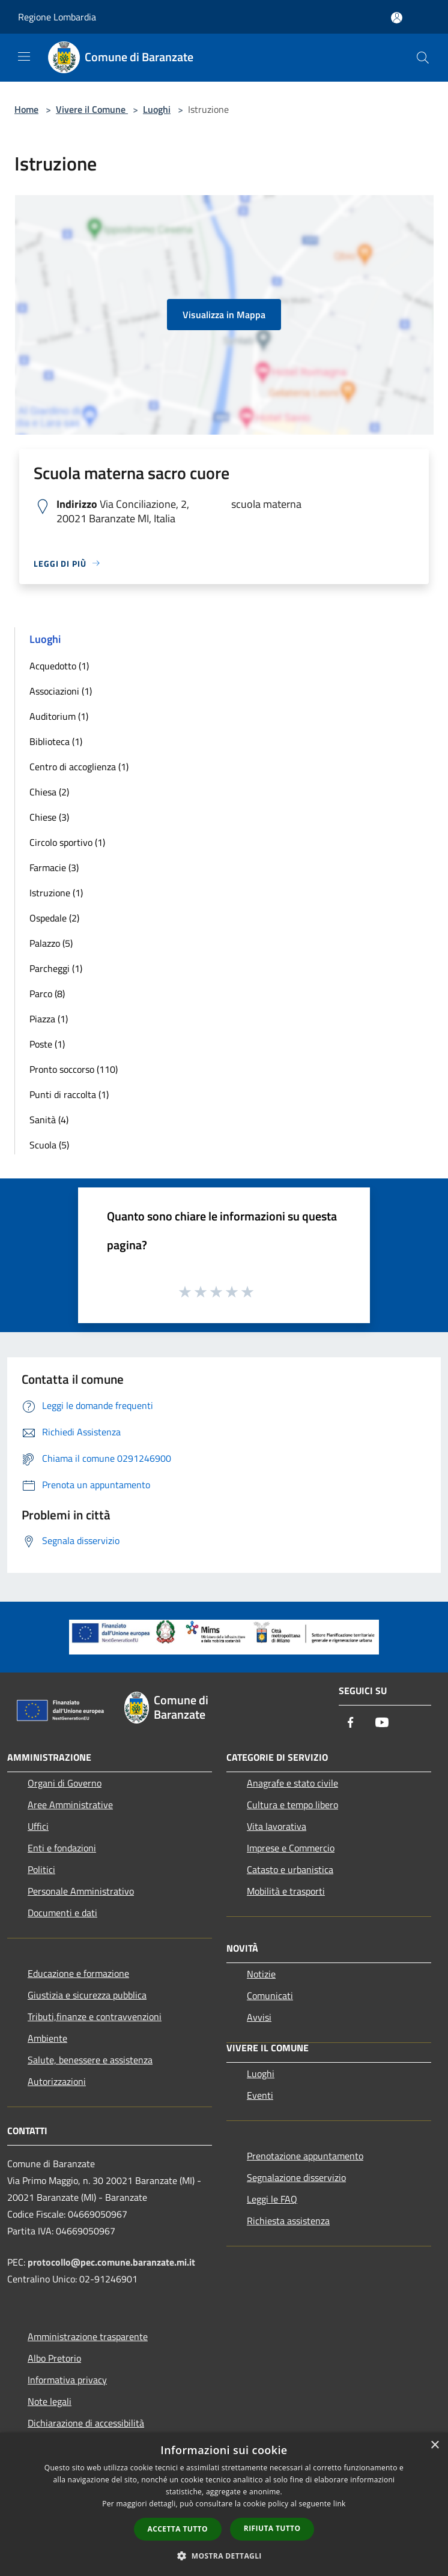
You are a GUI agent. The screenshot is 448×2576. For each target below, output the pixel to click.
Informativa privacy (67, 2379)
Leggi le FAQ (272, 2199)
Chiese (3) (49, 817)
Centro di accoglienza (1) (79, 766)
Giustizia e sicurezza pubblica (87, 1995)
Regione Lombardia (57, 17)
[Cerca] (423, 57)
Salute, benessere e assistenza (90, 2060)
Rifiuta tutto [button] (272, 2528)
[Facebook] (351, 1723)
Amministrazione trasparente (88, 2336)
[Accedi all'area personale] (396, 17)
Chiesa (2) (49, 792)
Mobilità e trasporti (286, 1891)
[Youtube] (382, 1723)
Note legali (49, 2401)
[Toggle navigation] (24, 56)
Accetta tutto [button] (178, 2529)
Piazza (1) (48, 1019)
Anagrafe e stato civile (292, 1783)
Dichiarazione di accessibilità (86, 2423)
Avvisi (259, 2017)
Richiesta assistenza (288, 2220)
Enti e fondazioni (62, 1848)
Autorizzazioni (57, 2081)
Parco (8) (47, 993)
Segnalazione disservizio (296, 2177)
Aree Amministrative (70, 1804)
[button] (224, 2556)
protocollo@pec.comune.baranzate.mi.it (111, 2262)
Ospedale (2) (54, 918)
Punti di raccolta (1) (69, 1094)
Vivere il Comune (92, 109)
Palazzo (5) (51, 943)
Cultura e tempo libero (292, 1804)
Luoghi (157, 109)
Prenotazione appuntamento (305, 2156)
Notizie (261, 1974)
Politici (41, 1869)
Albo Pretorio (54, 2358)
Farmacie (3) (54, 867)
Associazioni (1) (60, 691)
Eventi (260, 2095)
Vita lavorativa (276, 1826)
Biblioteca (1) (55, 741)
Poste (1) (47, 1044)
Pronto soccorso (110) (73, 1069)
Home (26, 109)
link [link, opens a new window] (339, 2504)
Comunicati (270, 1995)
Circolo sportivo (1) (67, 842)
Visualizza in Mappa (224, 314)
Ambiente (47, 2038)
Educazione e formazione (78, 1973)
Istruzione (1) (56, 892)
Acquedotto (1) (59, 666)
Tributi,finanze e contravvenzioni (95, 2016)
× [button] (434, 2445)
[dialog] (224, 2504)
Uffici (38, 1826)
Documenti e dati (62, 1912)
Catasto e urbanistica (290, 1869)
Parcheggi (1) (55, 968)
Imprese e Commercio (290, 1848)
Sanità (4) (48, 1119)
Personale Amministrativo (81, 1891)
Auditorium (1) (58, 716)
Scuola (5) (49, 1145)
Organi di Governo (64, 1783)
